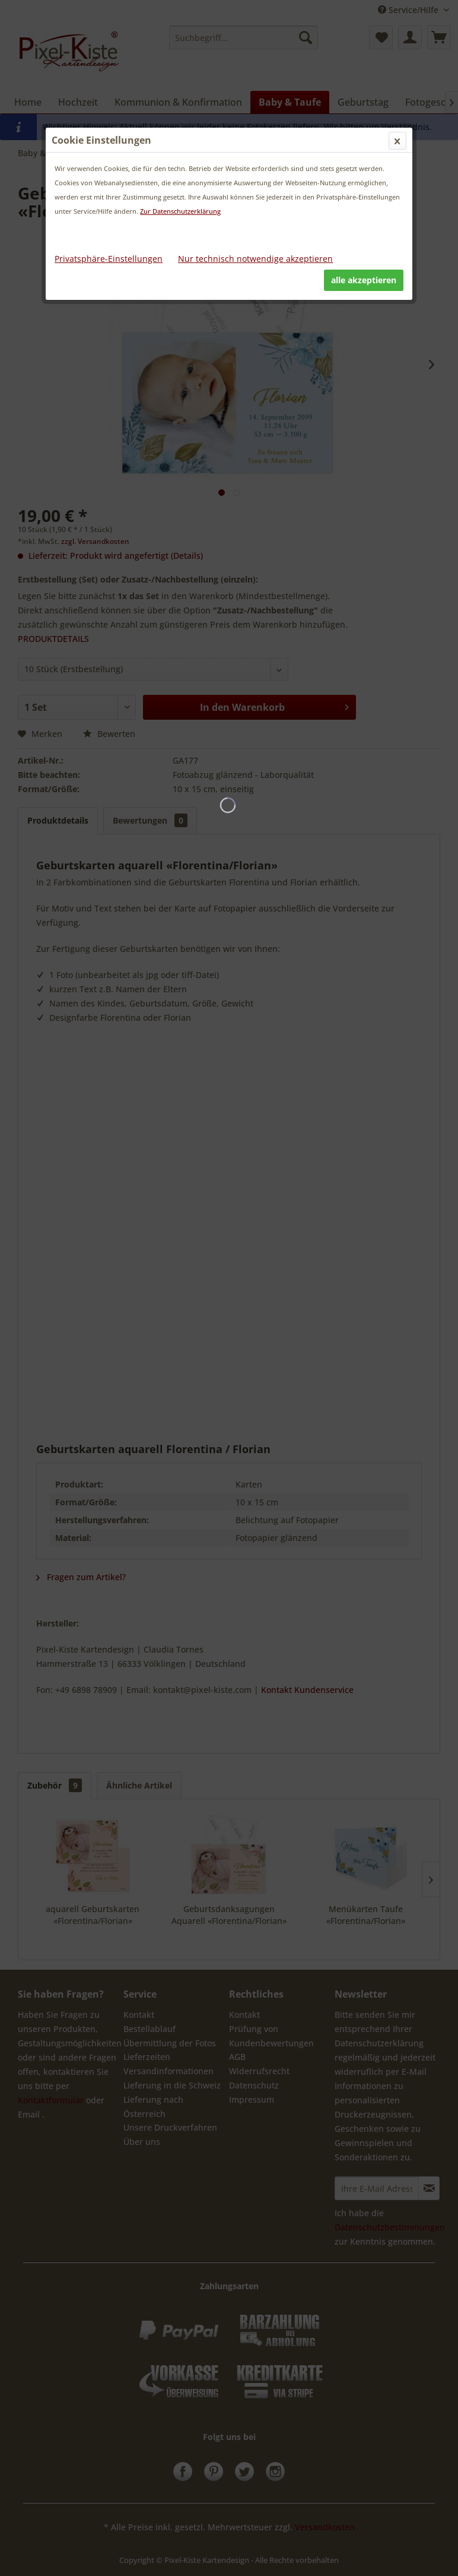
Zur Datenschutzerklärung (180, 211)
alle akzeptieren (363, 280)
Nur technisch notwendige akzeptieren (255, 258)
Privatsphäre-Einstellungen (109, 258)
